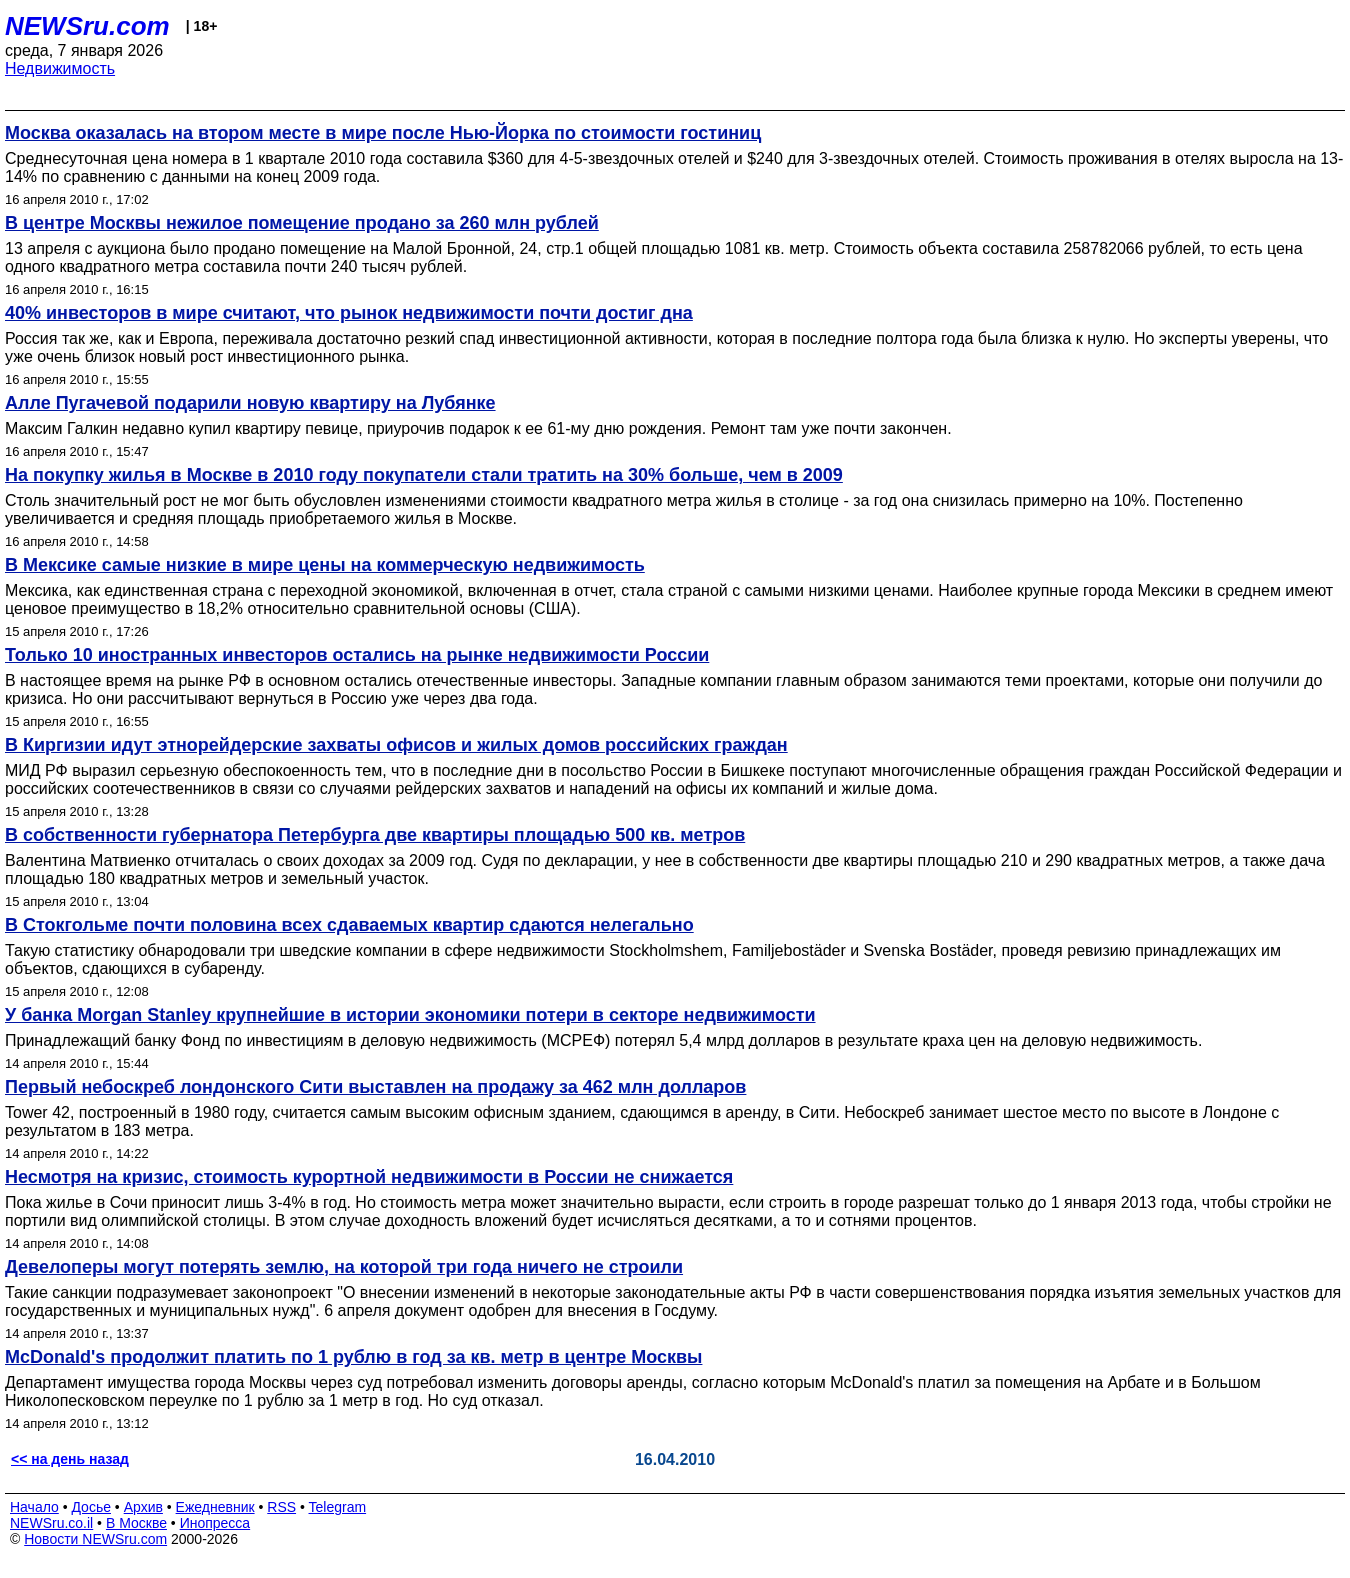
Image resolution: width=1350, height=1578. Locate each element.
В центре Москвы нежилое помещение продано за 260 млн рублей (302, 223)
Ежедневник (215, 1507)
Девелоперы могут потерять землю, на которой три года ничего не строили (344, 1267)
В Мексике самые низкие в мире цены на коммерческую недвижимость (325, 565)
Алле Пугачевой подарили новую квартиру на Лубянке (250, 403)
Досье (91, 1507)
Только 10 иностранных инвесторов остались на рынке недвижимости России (357, 655)
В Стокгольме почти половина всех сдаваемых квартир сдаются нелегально (349, 925)
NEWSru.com (87, 26)
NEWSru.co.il (51, 1523)
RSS (281, 1507)
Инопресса (215, 1523)
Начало (34, 1507)
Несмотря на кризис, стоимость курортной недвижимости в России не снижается (369, 1177)
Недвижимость (60, 68)
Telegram (338, 1507)
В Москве (136, 1523)
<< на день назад (70, 1459)
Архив (143, 1507)
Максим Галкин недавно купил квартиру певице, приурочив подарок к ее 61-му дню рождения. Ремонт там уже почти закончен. (478, 428)
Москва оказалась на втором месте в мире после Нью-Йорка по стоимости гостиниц (383, 133)
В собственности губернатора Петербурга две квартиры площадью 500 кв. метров (375, 835)
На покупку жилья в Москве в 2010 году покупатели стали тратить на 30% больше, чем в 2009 (424, 475)
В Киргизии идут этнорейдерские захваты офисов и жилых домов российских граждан (396, 745)
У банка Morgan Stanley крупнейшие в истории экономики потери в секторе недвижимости (410, 1015)
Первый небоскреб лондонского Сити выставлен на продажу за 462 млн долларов (375, 1087)
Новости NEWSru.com (95, 1539)
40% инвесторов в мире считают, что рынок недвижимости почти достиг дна (349, 313)
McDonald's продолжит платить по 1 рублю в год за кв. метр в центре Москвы (353, 1357)
